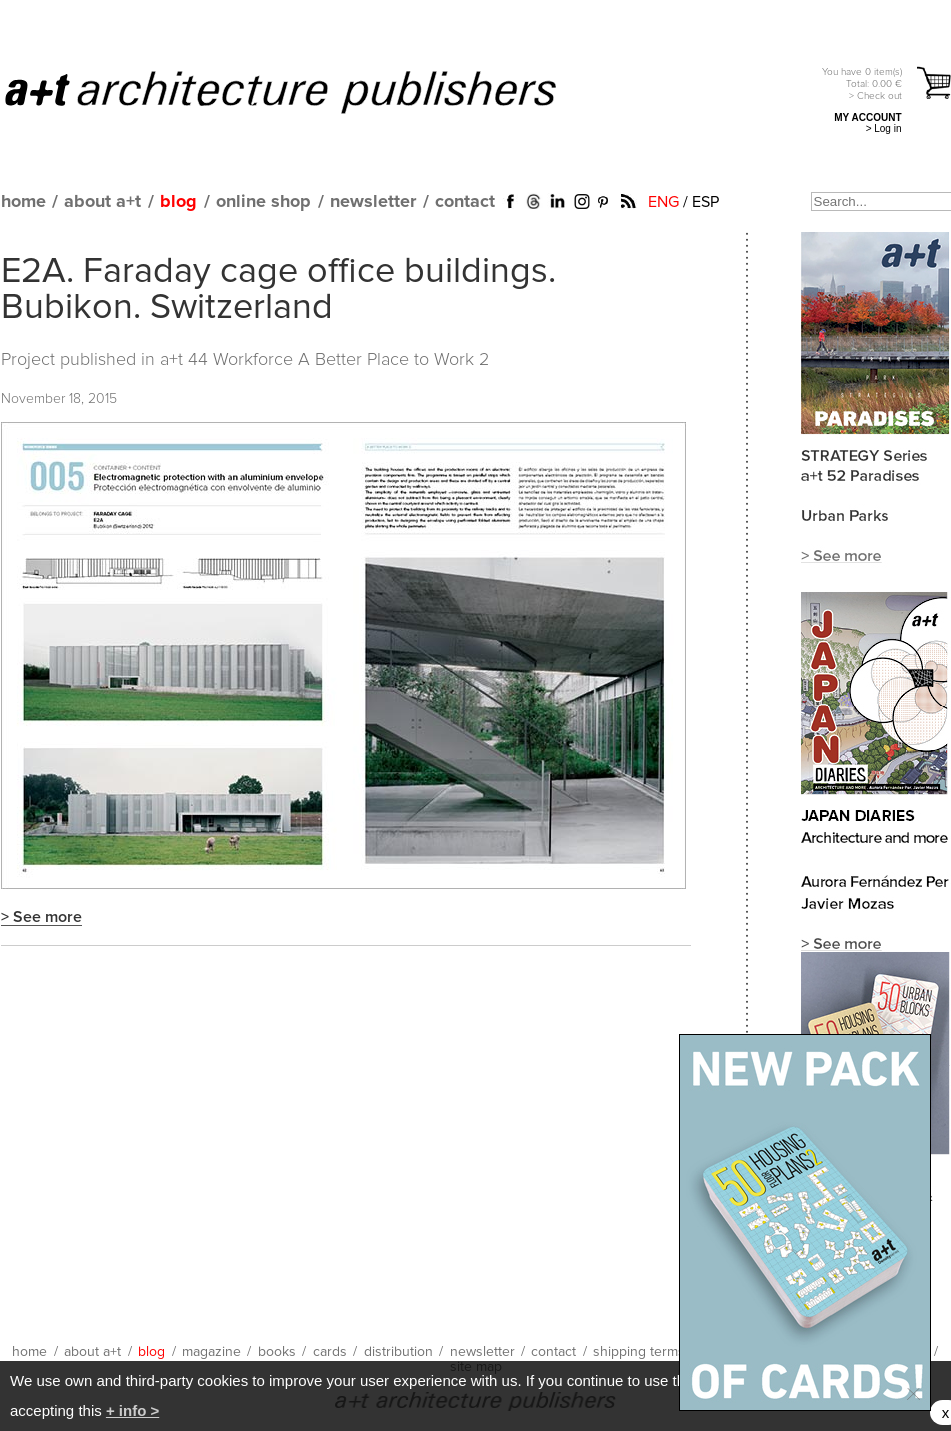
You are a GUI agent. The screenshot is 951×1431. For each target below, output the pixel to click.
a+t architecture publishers (305, 91)
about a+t (102, 202)
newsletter (373, 202)
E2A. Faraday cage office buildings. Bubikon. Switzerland (278, 290)
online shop (263, 202)
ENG (663, 202)
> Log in (884, 128)
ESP (705, 202)
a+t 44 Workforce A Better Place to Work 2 (324, 360)
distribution (398, 1352)
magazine (211, 1352)
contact (465, 202)
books (277, 1352)
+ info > (132, 1410)
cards (330, 1352)
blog (178, 202)
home (23, 202)
